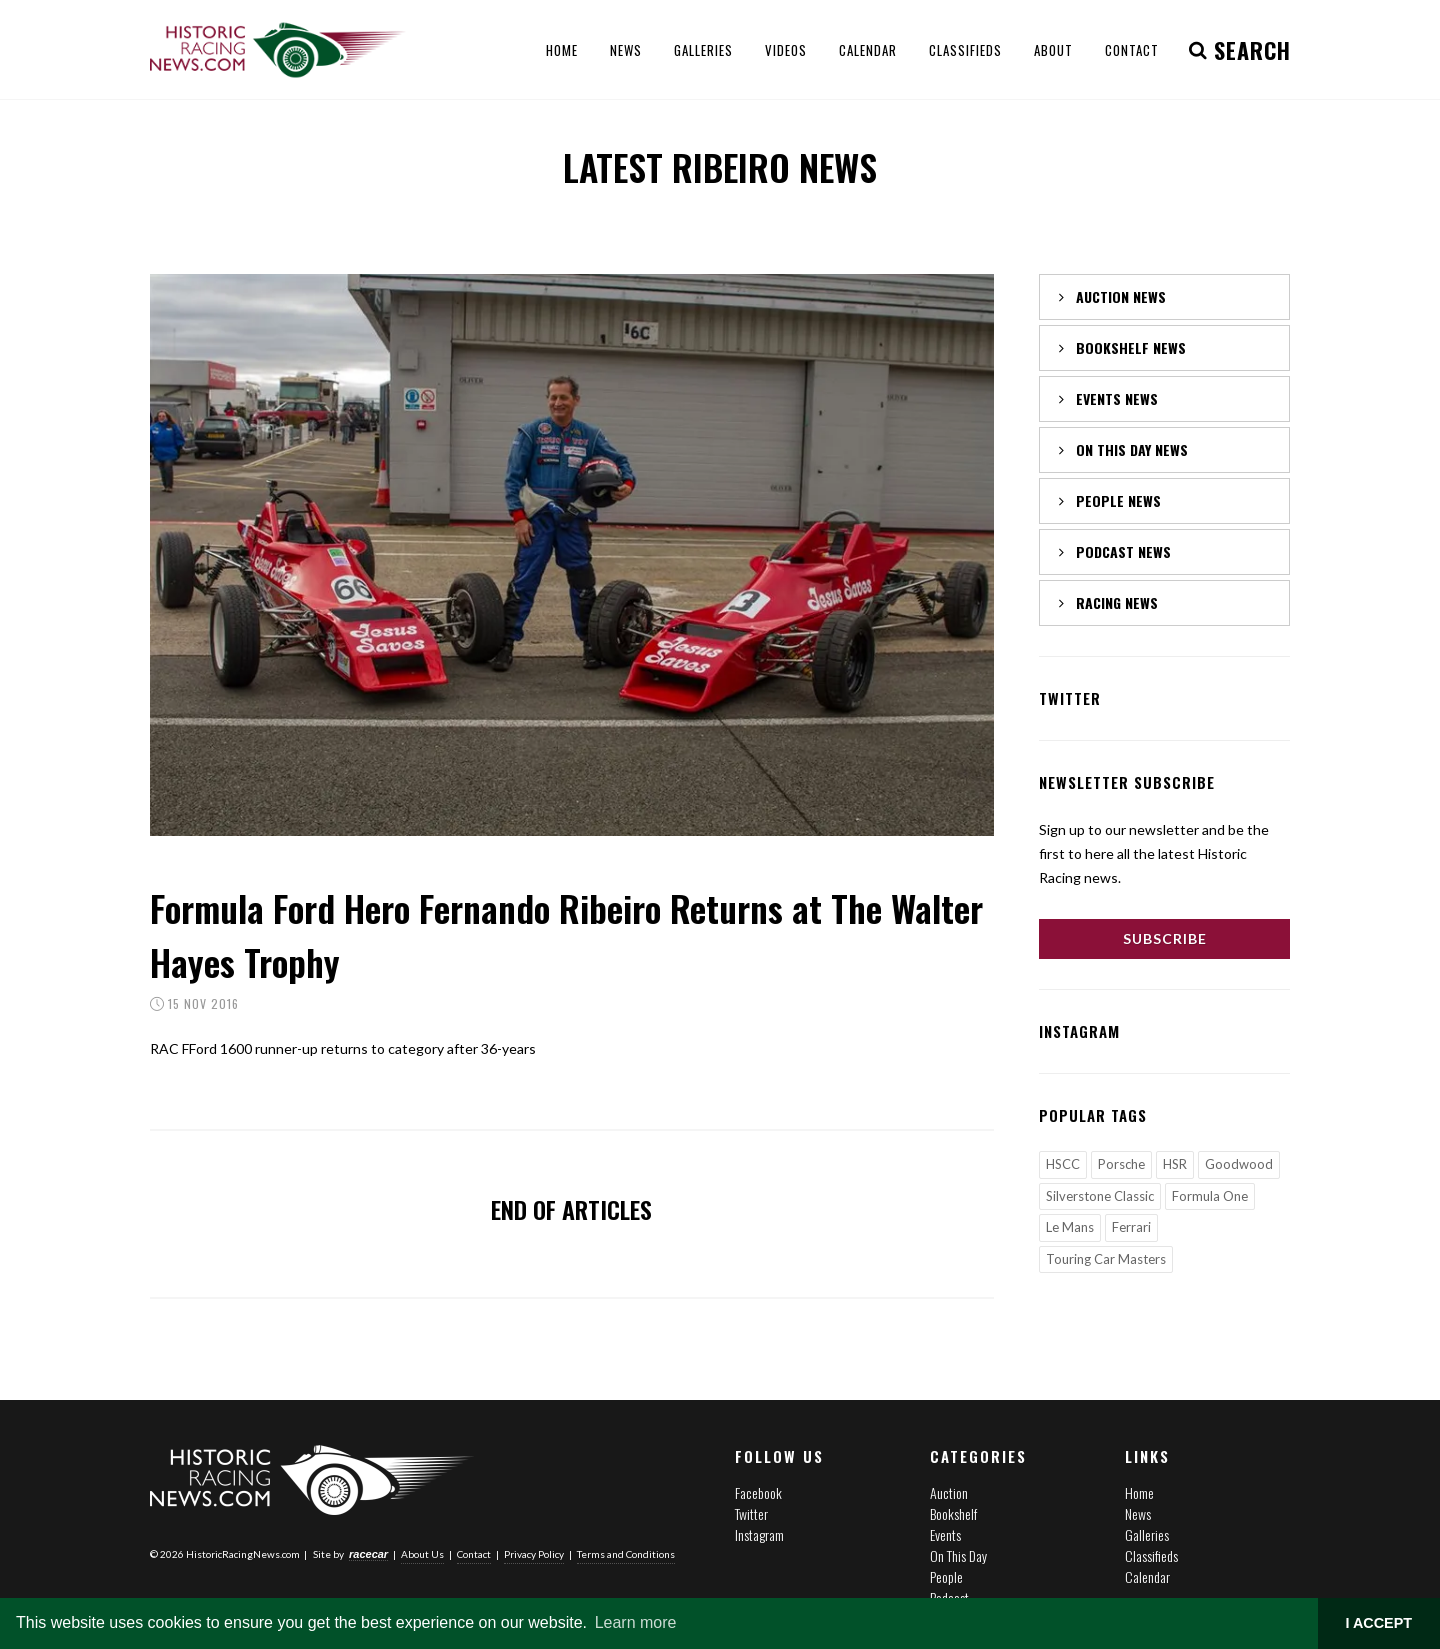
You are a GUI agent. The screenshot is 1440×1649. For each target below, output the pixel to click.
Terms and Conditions (626, 1553)
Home (1139, 1492)
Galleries (1147, 1534)
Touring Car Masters (1106, 1259)
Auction (949, 1492)
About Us (422, 1553)
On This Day (958, 1555)
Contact (474, 1553)
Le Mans (1070, 1227)
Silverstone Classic (1100, 1196)
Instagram (759, 1534)
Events (945, 1534)
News (1138, 1513)
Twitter (751, 1513)
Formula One (1210, 1196)
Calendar (1147, 1576)
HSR (1175, 1164)
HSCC (1063, 1164)
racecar (368, 1553)
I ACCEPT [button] (1378, 1623)
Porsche (1121, 1164)
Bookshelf (953, 1513)
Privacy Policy (534, 1553)
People (946, 1576)
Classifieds (1151, 1555)
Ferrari (1131, 1227)
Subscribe (1165, 938)
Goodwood (1239, 1164)
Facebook (758, 1492)
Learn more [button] (636, 1622)
